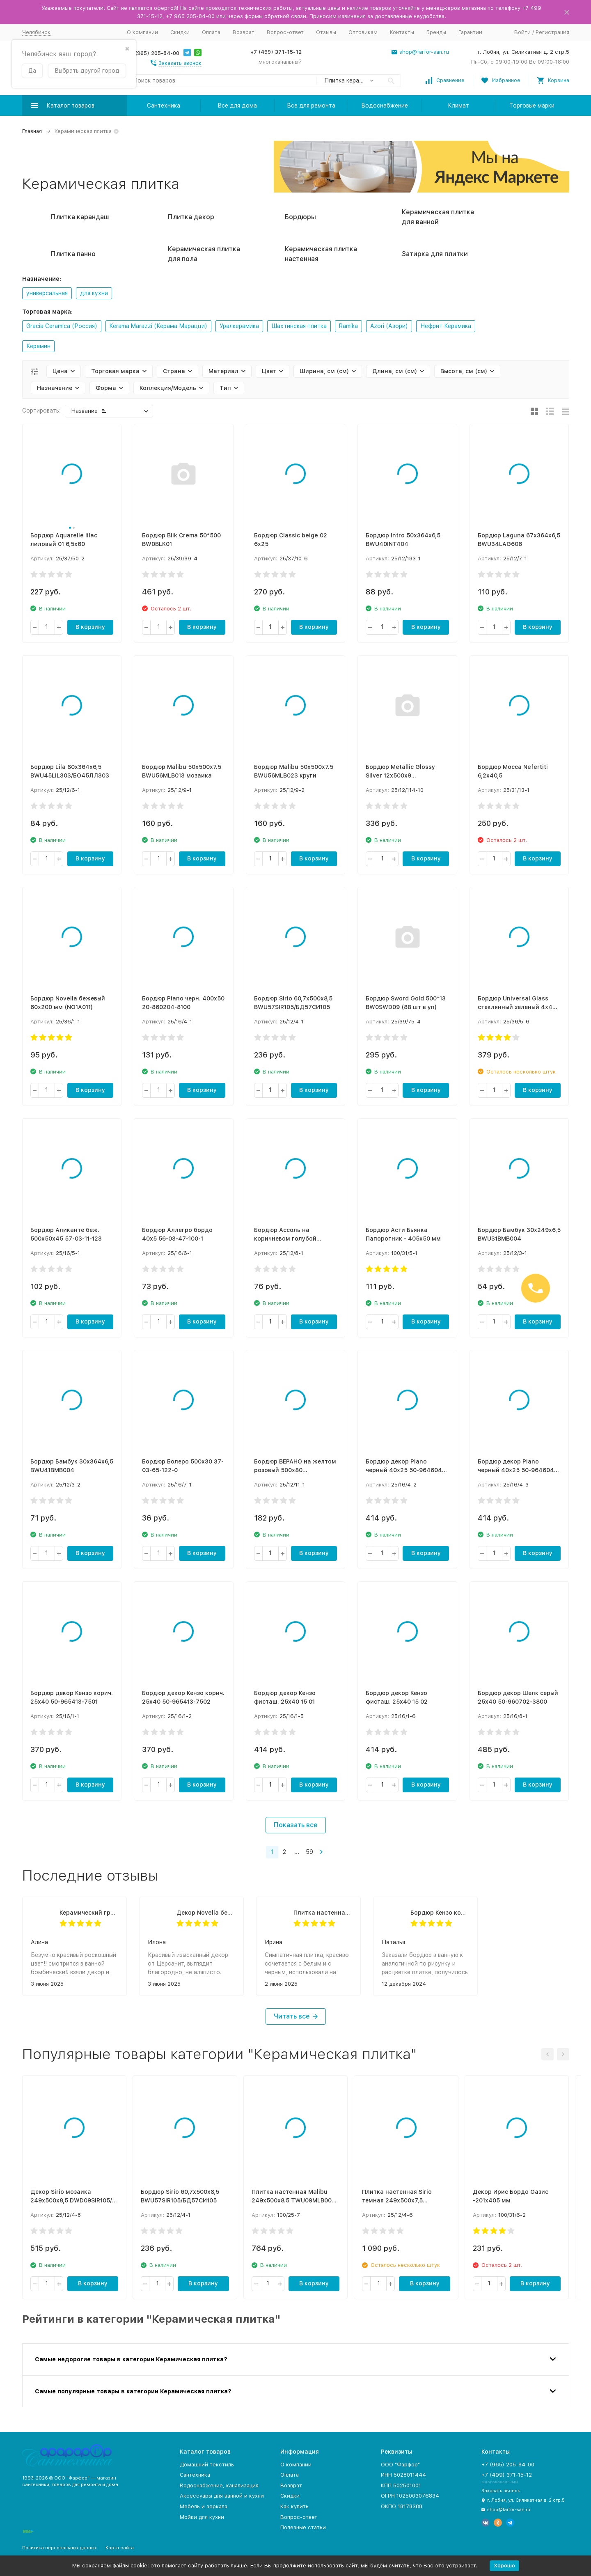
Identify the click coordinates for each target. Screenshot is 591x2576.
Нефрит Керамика (445, 326)
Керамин (38, 346)
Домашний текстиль (207, 2464)
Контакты (402, 32)
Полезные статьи (303, 2527)
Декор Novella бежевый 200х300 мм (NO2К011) (205, 1912)
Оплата (211, 32)
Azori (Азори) (389, 326)
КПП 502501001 (401, 2485)
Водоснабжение (384, 105)
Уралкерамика (239, 326)
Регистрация (552, 32)
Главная (32, 131)
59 (309, 1852)
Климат (458, 105)
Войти (522, 32)
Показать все (296, 1825)
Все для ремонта (311, 105)
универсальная (47, 293)
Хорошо (504, 2565)
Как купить (294, 2506)
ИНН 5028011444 (403, 2475)
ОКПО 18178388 (401, 2506)
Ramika (348, 326)
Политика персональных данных (59, 2548)
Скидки (180, 32)
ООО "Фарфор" (400, 2464)
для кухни (94, 293)
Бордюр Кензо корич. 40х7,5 (439, 1912)
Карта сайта (119, 2548)
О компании (142, 32)
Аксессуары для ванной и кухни (222, 2496)
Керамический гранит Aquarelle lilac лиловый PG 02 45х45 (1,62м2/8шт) (89, 1912)
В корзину (90, 627)
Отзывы (326, 32)
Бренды (436, 32)
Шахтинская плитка (299, 326)
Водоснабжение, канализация (219, 2485)
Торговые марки (531, 105)
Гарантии (470, 32)
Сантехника (163, 105)
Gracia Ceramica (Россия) (61, 326)
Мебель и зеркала (203, 2506)
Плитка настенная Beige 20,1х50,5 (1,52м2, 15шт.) (322, 1912)
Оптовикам (363, 32)
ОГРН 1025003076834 (410, 2496)
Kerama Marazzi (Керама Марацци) (158, 326)
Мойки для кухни (202, 2517)
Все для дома (237, 105)
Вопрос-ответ (285, 32)
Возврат (243, 32)
